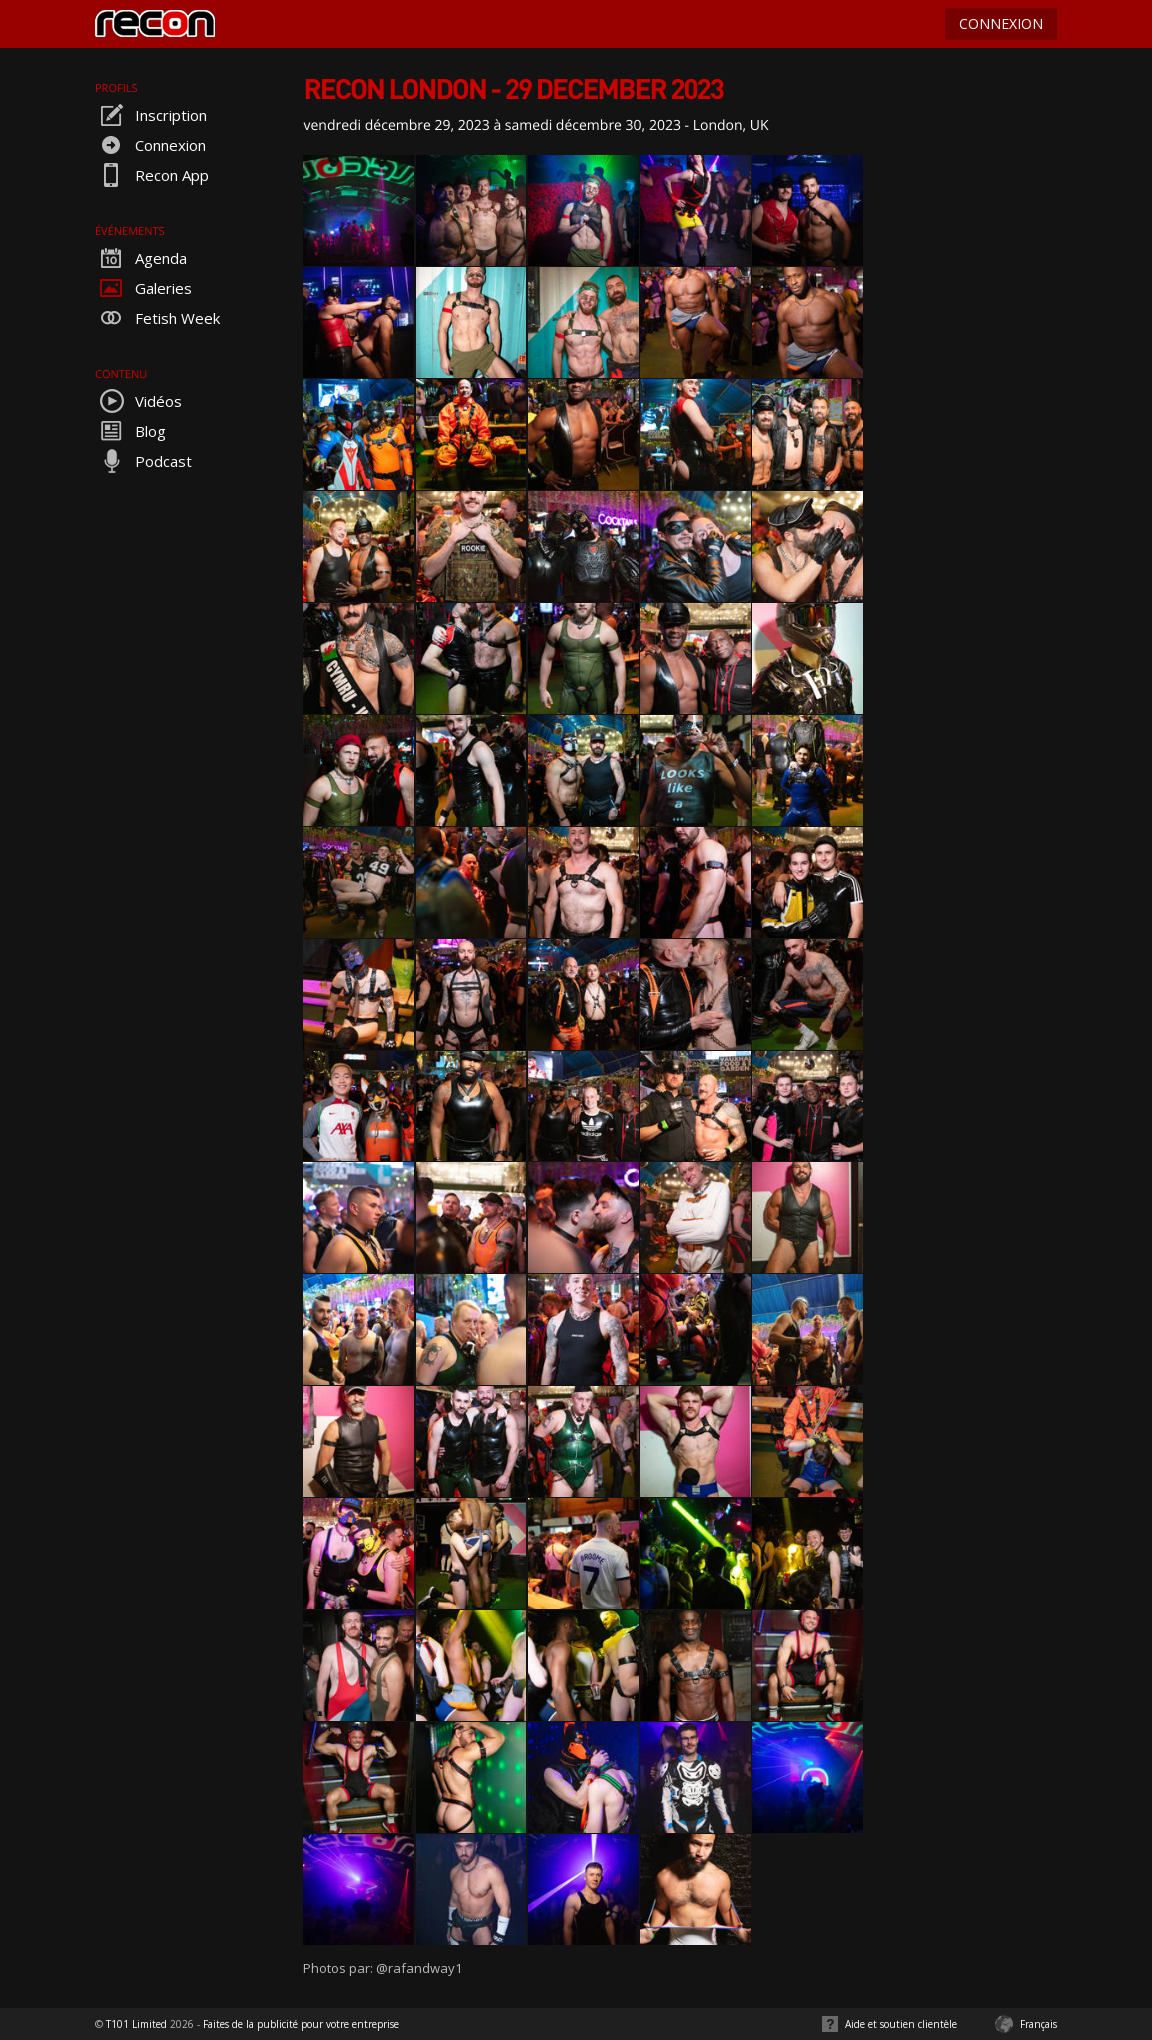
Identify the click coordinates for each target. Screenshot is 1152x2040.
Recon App (152, 175)
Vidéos (138, 401)
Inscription (151, 115)
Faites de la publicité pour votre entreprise (301, 2024)
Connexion (150, 145)
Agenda (141, 258)
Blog (130, 431)
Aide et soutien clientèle (901, 2024)
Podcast (143, 461)
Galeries (143, 288)
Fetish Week (157, 318)
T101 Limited (136, 2024)
